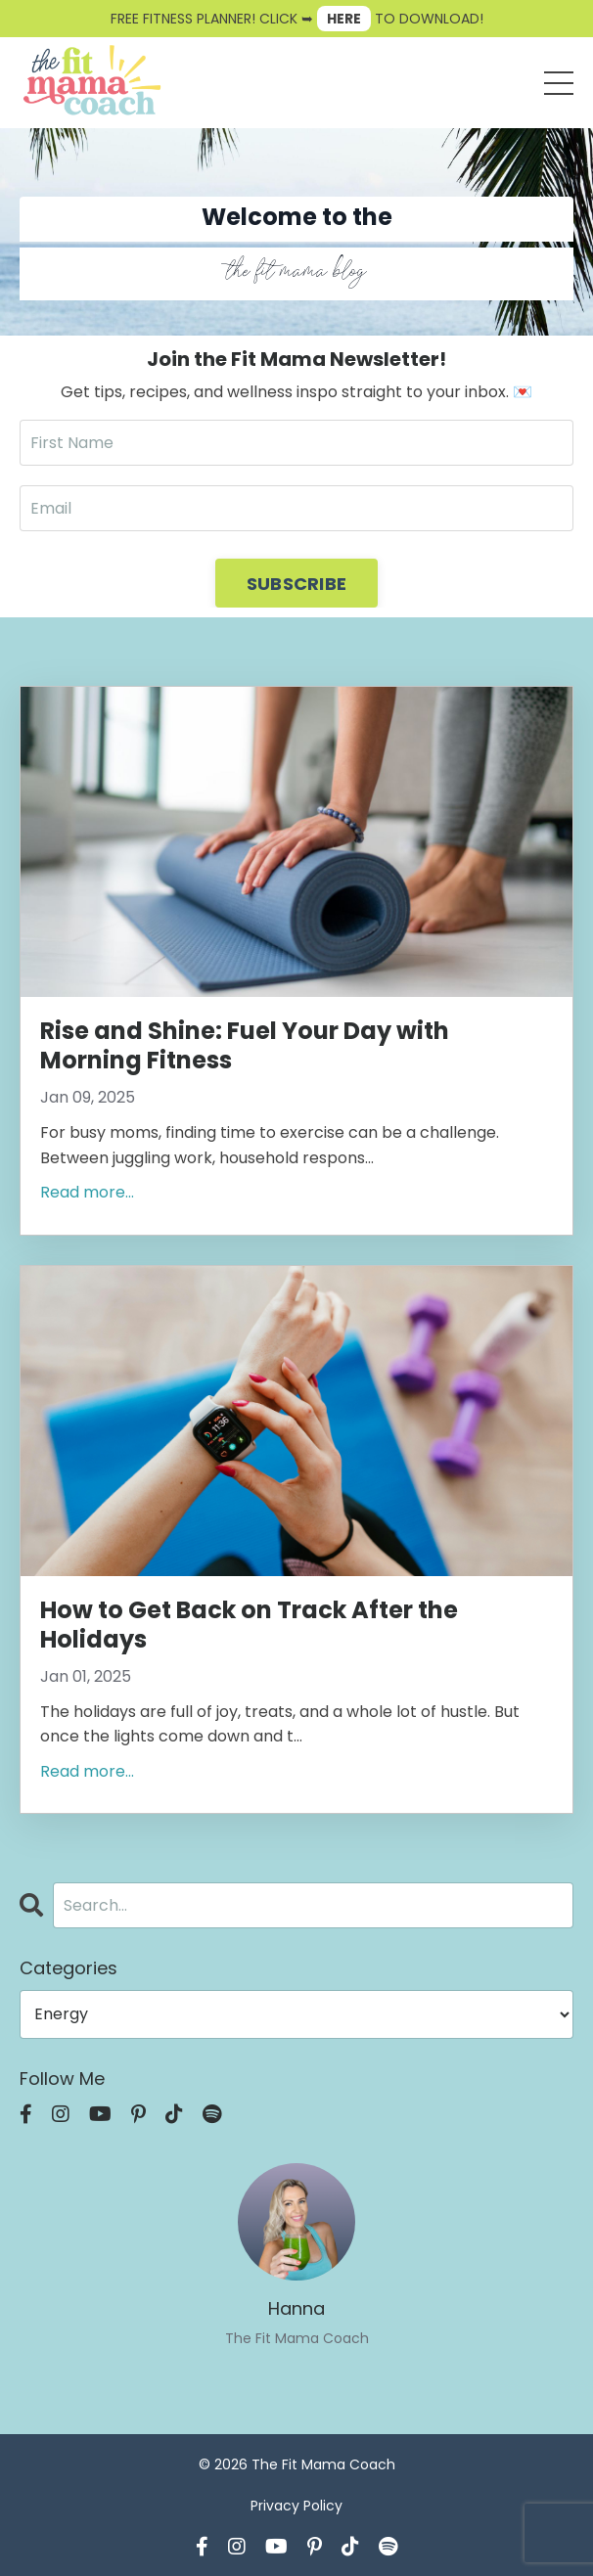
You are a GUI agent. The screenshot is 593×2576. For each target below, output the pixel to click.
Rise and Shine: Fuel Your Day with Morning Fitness (244, 1046)
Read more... (87, 1192)
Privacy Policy (296, 2505)
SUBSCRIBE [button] (296, 583)
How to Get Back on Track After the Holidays (249, 1625)
